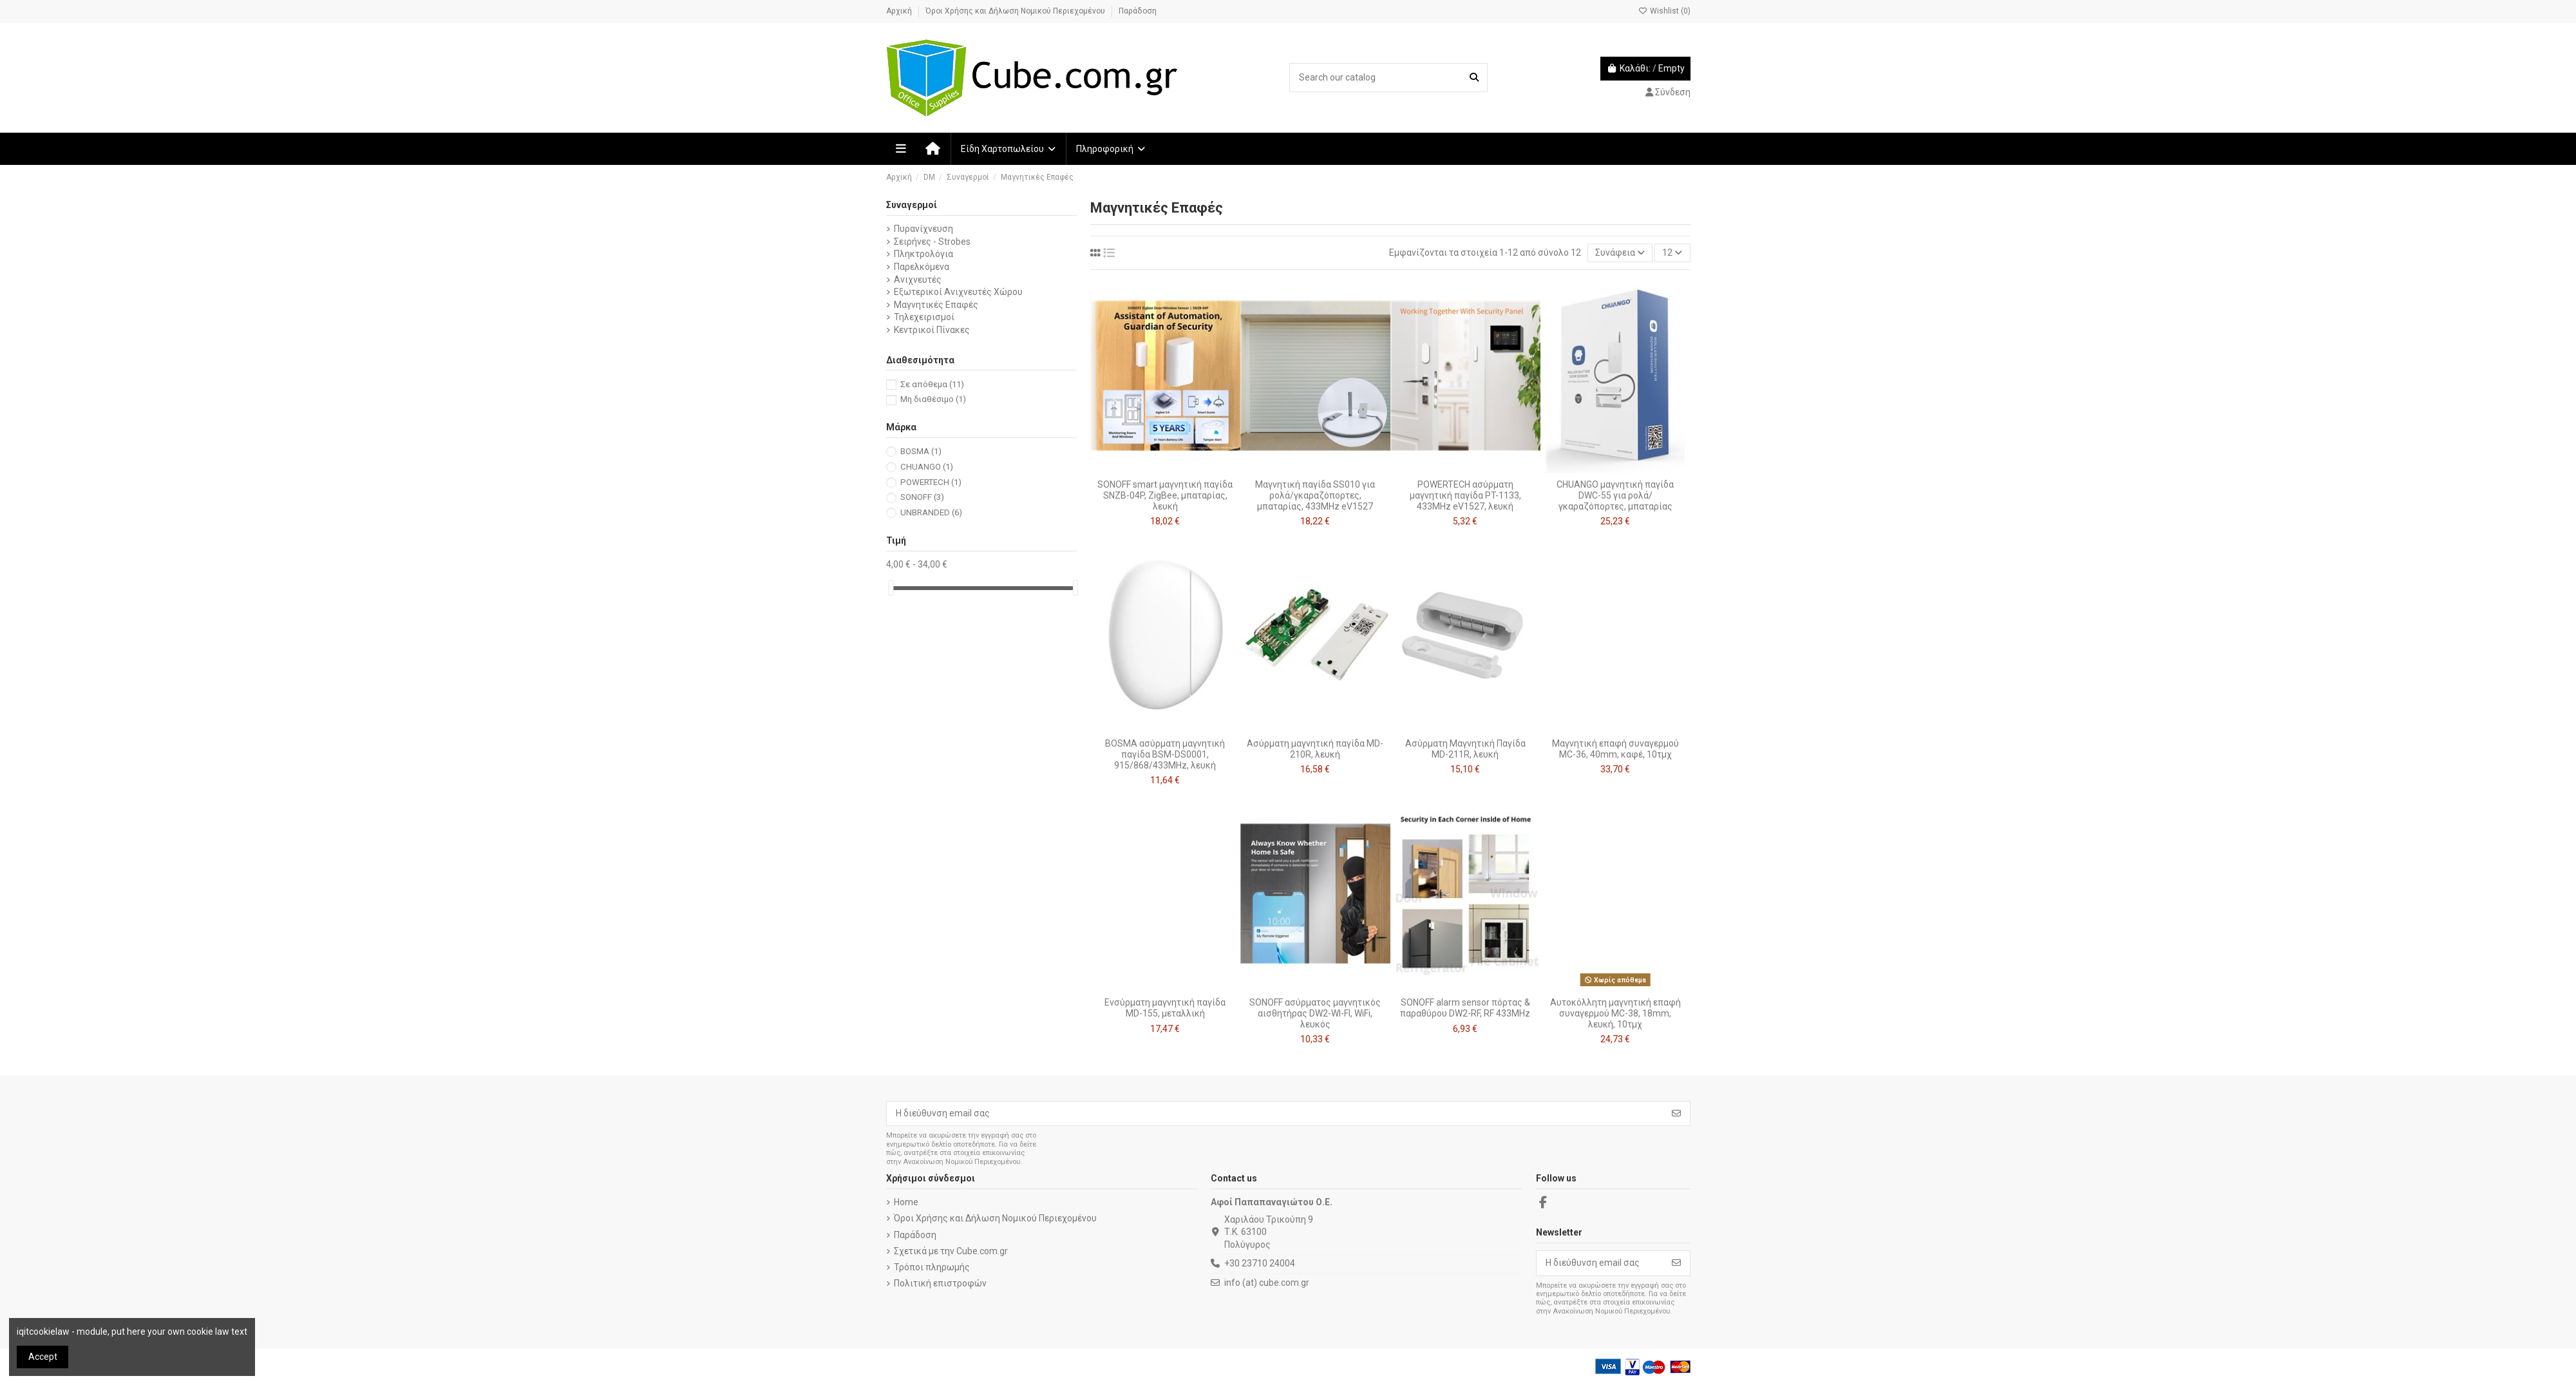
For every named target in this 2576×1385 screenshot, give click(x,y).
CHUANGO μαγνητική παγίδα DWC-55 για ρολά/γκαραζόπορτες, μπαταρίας (1615, 495)
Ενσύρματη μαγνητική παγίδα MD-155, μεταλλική (1165, 1007)
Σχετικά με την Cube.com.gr (951, 1251)
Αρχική (900, 10)
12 (1672, 252)
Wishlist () (1664, 10)
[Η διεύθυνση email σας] (1275, 1114)
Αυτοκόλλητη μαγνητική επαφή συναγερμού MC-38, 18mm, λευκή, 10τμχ (1615, 1013)
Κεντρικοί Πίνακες (932, 330)
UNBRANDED (931, 512)
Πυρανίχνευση (923, 229)
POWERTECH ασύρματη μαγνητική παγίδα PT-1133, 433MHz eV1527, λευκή (1465, 495)
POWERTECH (930, 482)
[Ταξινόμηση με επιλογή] (1620, 253)
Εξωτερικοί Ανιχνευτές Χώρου (958, 292)
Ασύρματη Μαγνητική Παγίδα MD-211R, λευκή (1465, 748)
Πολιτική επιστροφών (940, 1283)
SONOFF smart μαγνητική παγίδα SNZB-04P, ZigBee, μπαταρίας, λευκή (1165, 495)
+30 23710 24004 (1259, 1263)
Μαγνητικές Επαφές (936, 305)
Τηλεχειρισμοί (924, 317)
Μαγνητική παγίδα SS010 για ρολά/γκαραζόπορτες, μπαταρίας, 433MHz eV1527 (1315, 495)
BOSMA (921, 451)
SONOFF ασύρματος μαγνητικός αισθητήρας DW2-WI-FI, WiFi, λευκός (1315, 1013)
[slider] (890, 588)
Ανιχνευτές (918, 279)
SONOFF (922, 497)
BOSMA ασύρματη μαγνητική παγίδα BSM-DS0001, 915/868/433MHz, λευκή (1165, 754)
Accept (42, 1357)
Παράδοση (1138, 10)
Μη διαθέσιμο (933, 399)
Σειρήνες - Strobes (932, 241)
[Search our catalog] (1474, 77)
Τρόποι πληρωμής (932, 1267)
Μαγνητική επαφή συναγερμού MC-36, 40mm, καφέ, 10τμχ (1615, 748)
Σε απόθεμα (932, 384)
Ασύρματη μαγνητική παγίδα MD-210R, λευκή (1315, 748)
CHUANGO (926, 467)
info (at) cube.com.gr (1266, 1282)
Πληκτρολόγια (923, 254)
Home (906, 1202)
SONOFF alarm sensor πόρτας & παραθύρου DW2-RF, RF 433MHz (1465, 1007)
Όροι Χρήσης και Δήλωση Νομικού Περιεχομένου (1016, 10)
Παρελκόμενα (921, 267)
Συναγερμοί (911, 205)
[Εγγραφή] (1676, 1114)
